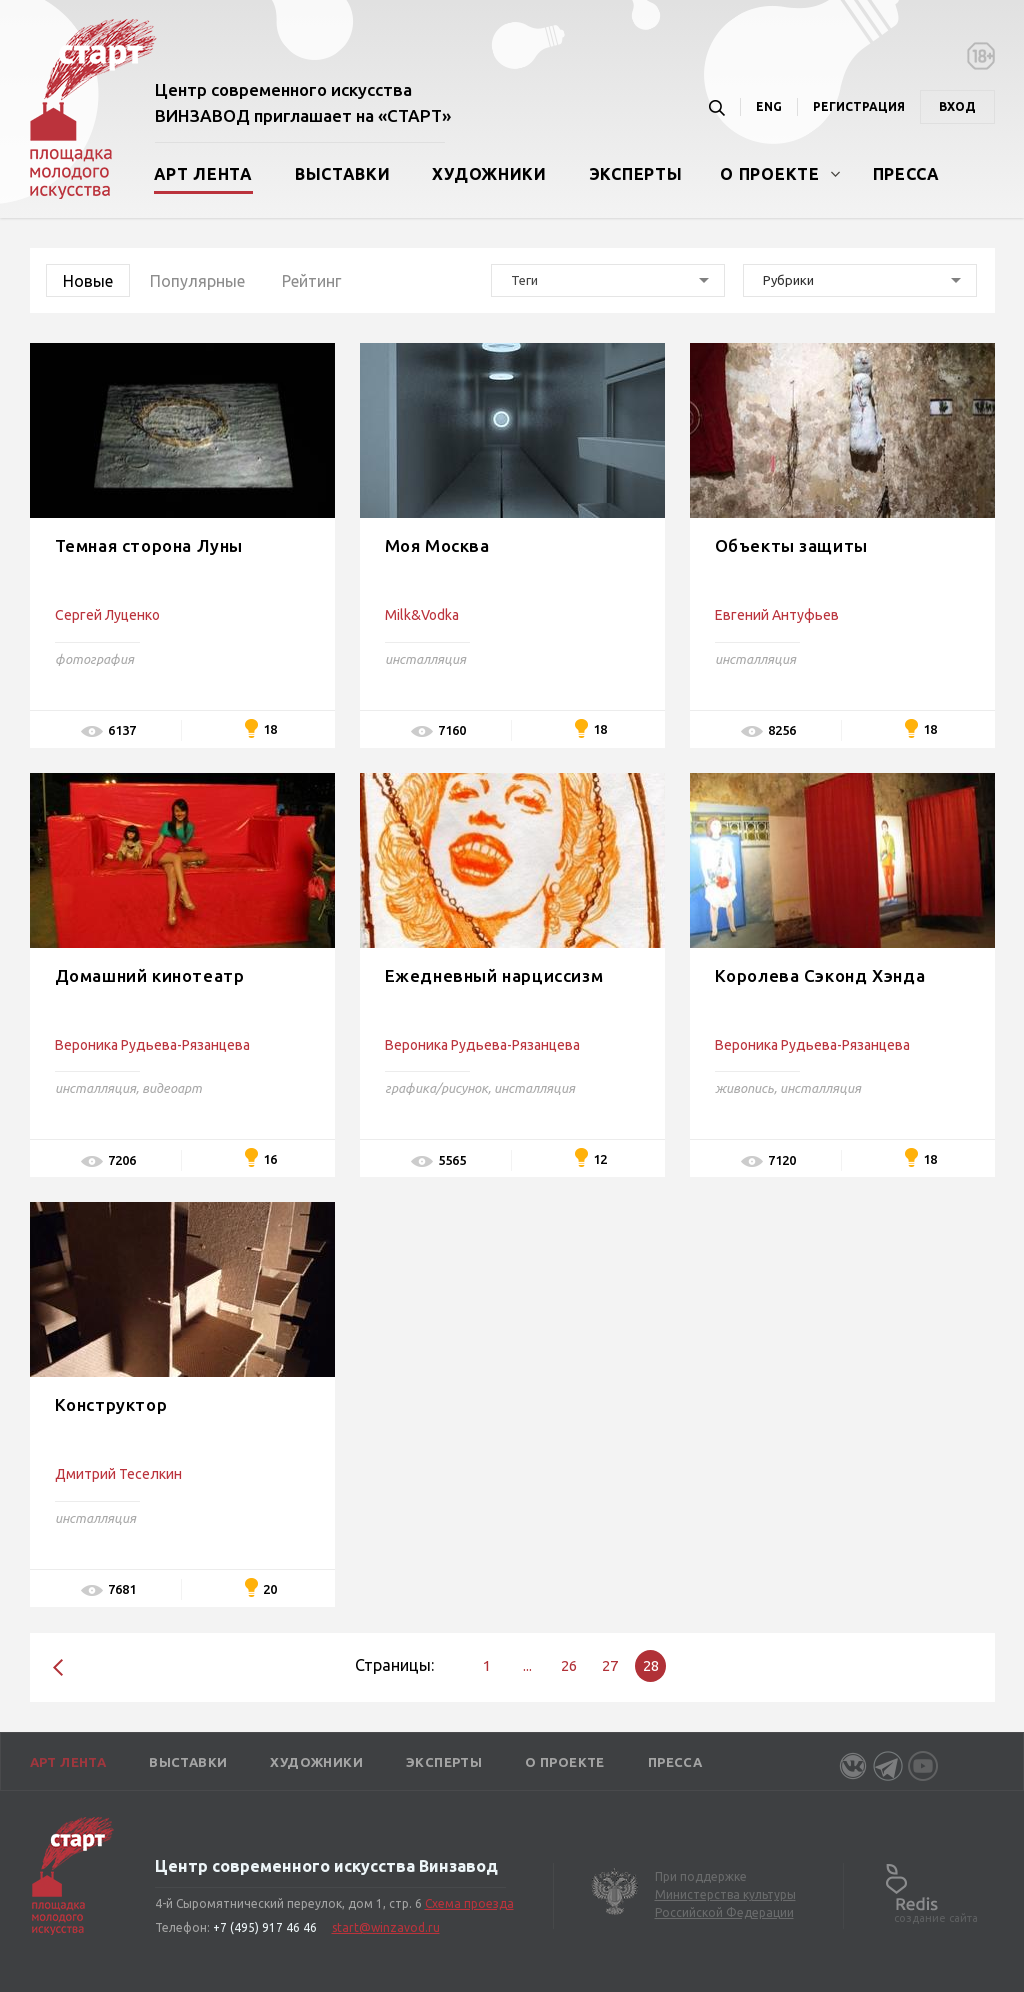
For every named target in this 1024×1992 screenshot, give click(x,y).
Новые (88, 281)
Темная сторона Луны (149, 545)
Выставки (343, 174)
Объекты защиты (791, 545)
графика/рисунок (436, 1088)
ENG (769, 106)
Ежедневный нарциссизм (494, 975)
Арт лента (203, 174)
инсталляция (425, 659)
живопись (744, 1088)
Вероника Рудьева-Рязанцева (152, 1045)
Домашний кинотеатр (150, 975)
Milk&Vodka (422, 615)
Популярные (197, 281)
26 (569, 1665)
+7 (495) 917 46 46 (265, 1927)
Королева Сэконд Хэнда (820, 975)
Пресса (906, 174)
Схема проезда (469, 1903)
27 (610, 1665)
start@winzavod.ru (386, 1927)
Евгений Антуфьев (777, 615)
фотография (94, 659)
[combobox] (608, 280)
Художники (489, 174)
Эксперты (636, 174)
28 (651, 1665)
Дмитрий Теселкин (118, 1474)
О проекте (769, 174)
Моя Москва (437, 545)
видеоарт (172, 1088)
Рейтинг (311, 281)
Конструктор (111, 1404)
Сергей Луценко (107, 615)
